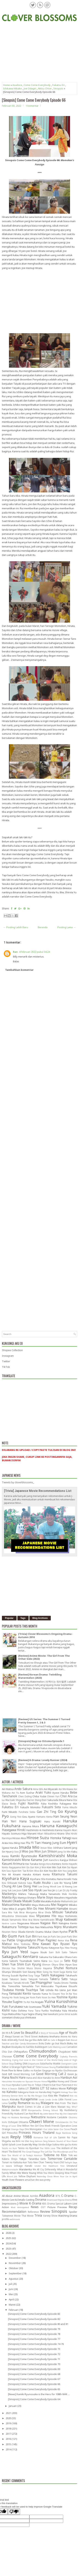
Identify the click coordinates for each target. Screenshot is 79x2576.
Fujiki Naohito (28, 1803)
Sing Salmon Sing (39, 2141)
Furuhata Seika (27, 1811)
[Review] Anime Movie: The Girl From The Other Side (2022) (44, 1657)
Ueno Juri (65, 1990)
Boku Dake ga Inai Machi (52, 2043)
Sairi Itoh (54, 1952)
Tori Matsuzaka (44, 1986)
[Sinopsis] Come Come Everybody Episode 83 (34, 2314)
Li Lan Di (60, 1890)
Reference (33, 2211)
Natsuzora (38, 2117)
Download (52, 2200)
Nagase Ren (48, 1923)
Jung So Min (64, 1851)
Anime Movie (21, 2196)
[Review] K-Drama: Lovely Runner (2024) (42, 1760)
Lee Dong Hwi (27, 1886)
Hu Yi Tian (33, 1843)
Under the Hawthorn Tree (49, 2166)
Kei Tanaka (31, 1864)
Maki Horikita (69, 1893)
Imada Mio (29, 1847)
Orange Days (17, 2129)
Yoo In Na (66, 1993)
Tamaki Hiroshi (21, 1982)
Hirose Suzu (38, 1837)
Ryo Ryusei (61, 1944)
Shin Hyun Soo (68, 1964)
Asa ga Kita (31, 2039)
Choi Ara (66, 1796)
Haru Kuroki (52, 1821)
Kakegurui (23, 2092)
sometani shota (11, 2017)
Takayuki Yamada (38, 1979)
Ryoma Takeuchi (28, 1947)
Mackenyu (9, 1894)
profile (5, 2219)
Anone (63, 2036)
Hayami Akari (70, 1830)
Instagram (8, 1355)
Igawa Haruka (10, 1847)
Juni (11, 2289)
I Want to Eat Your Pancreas (56, 2084)
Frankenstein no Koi (66, 2066)
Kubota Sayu (25, 1882)
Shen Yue (9, 1964)
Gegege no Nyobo (52, 2070)
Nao (32, 1927)
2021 (9, 2413)
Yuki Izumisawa (32, 2006)
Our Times (65, 2129)
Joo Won (35, 1851)
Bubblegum (41, 2046)
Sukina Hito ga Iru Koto (64, 2144)
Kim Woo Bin (36, 1870)
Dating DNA (21, 2063)
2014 (9, 2449)
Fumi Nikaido (9, 1812)
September (15, 2273)
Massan (61, 2106)
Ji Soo (15, 1851)
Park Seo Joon (58, 1936)
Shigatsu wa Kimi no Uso (15, 2141)
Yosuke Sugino (12, 2002)
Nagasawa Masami (28, 1923)
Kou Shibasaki (9, 1882)
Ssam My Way (30, 2144)
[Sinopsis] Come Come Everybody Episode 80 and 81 (38, 2324)
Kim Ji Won (41, 1867)
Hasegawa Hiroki (13, 1830)
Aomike (34, 2195)
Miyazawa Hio (46, 1916)
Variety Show (50, 2215)
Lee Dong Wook (47, 1886)
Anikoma (43, 2036)
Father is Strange (11, 2066)
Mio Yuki (13, 1912)
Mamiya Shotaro (27, 1897)
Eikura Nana (66, 1800)
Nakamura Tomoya (15, 1927)
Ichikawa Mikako (12, 88)
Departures (33, 2063)
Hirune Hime (40, 2081)
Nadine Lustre (9, 1923)
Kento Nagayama (11, 1867)
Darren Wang (34, 1799)
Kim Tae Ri (23, 1870)
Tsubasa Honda (13, 1990)
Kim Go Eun (28, 1867)
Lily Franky (71, 1890)
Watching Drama (67, 2215)
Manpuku (9, 2106)
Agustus (14, 2278)
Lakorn (68, 2203)
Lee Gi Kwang (64, 1886)
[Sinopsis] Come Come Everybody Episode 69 (34, 2369)
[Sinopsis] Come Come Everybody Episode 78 (34, 2334)
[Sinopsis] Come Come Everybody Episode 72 (34, 2354)
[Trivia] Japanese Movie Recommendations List (37, 1491)
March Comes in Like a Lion (33, 2106)
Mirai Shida (44, 1912)
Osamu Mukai (43, 1931)
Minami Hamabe (56, 1908)
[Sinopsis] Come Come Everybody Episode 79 (34, 2329)
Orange (6, 2129)
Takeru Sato (59, 1979)
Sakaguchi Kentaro (20, 1956)
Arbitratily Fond (15, 2039)
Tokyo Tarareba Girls (32, 2159)
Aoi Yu (15, 1792)
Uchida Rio (52, 1990)
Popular (9, 1618)
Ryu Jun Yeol (15, 1951)
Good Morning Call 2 (51, 2074)
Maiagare (47, 2103)
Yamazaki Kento (20, 1993)
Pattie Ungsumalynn (21, 1940)
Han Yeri (9, 1821)
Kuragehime (29, 2099)
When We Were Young (23, 2173)
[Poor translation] (14, 2511)
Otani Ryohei (60, 1931)
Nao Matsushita (44, 1927)
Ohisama (23, 2122)
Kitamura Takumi (64, 1874)
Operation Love (68, 2125)
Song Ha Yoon (51, 1971)
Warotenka (25, 2169)
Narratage (25, 2117)
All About (7, 2196)
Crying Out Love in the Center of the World (34, 2060)
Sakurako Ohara (62, 1957)
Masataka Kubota (50, 1901)
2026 (9, 2233)
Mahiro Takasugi (28, 1894)
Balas (16, 961)
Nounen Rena (9, 1931)
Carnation (71, 2046)
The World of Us (16, 2155)
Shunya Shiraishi (12, 1972)
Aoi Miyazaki (51, 1789)
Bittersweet (32, 2043)
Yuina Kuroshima (60, 2001)
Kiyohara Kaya (15, 1878)
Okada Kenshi (26, 1931)
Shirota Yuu (8, 1968)
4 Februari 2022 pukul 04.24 (34, 951)
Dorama (40, 2199)
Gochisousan (70, 2070)
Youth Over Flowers (13, 2179)
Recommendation (14, 2211)
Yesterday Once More (48, 2176)
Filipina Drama (64, 2200)
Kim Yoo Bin (50, 1870)
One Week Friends (49, 2125)
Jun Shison (49, 1851)
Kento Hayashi (69, 1863)
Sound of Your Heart (66, 2141)
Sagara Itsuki (38, 1952)
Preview (62, 2207)
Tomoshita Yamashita (20, 1986)
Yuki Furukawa (12, 2006)
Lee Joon (17, 1890)
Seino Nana (40, 1961)
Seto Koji (70, 1961)
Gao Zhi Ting (46, 1812)
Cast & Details (17, 2199)
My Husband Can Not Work (24, 2113)
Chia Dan (7, 2051)
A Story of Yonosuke (48, 2033)
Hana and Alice (34, 2077)
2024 (9, 2243)
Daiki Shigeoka (18, 1799)
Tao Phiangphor (41, 1982)
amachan (30, 2179)
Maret (12, 2304)
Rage (58, 2133)
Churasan (7, 2056)
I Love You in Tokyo (30, 2084)
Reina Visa (63, 1940)
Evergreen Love (69, 2063)
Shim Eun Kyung (29, 1964)
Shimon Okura (50, 1964)
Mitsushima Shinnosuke (14, 1916)
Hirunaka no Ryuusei (23, 2081)
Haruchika (7, 2081)
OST (43, 2207)
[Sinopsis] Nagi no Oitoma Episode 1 (41, 1741)
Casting (30, 2199)
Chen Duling (24, 1796)
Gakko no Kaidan (32, 2070)
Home (6, 85)
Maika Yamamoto (50, 1894)
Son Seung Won (32, 1972)
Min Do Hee (35, 1908)
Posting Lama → (66, 927)
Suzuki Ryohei (19, 1975)
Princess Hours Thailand (36, 2132)
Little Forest (64, 2099)
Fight (23, 2066)
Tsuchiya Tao (35, 1990)
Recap (73, 2207)
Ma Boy (35, 2103)
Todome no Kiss (55, 2155)
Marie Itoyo (45, 1897)
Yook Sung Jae (21, 1997)
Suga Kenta (66, 1971)
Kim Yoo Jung (65, 1870)
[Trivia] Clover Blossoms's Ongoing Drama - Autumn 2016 (45, 1635)
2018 (9, 2428)
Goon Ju (72, 2074)
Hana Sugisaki (30, 1821)
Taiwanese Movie (11, 2215)
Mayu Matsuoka (41, 1905)
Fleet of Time (34, 2066)
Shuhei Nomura (65, 1968)
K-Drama (35, 2203)
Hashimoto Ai (33, 1830)
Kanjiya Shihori (68, 1860)
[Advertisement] (39, 51)
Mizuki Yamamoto (11, 1919)
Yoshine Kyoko (66, 1997)
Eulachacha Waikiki (50, 2063)
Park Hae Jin (43, 1936)
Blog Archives (40, 1618)
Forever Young (48, 2067)
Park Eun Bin (27, 1936)
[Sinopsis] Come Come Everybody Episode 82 (34, 2319)
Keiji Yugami (53, 2092)
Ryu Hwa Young (68, 1947)
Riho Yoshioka (22, 1944)
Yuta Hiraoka (69, 2010)
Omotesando (62, 2122)
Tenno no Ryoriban (28, 2148)
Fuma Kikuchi (69, 1807)
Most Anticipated (20, 2207)
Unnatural (72, 2165)
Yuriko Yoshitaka (51, 2010)
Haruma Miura (30, 1826)
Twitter (6, 1361)
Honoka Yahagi (60, 1838)
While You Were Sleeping (50, 2172)
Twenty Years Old (54, 2162)
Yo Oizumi (54, 1993)
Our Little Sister (51, 2129)
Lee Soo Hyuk (32, 1890)
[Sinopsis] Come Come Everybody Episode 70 (34, 2364)
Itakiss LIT (23, 2088)
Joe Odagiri (30, 88)
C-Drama (67, 2196)
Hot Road (6, 2085)
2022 (9, 2253)
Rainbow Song (69, 2133)
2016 (9, 2439)
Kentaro (56, 1864)
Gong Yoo (15, 1816)
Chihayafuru (21, 2051)
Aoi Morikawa (66, 1789)
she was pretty (42, 2179)
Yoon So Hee (49, 1997)
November (15, 2263)
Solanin (52, 2141)
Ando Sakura (23, 1789)
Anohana (54, 2036)
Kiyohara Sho (38, 1879)
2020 (9, 2418)
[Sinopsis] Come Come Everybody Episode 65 (34, 2389)
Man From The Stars (66, 2103)
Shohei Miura (25, 1968)
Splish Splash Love (11, 2144)
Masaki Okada (11, 1901)
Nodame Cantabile (57, 2117)
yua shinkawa (28, 2017)
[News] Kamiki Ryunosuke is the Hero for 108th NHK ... (39, 2394)
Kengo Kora (45, 1863)
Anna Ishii (38, 1789)
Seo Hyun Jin (56, 1961)
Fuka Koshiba (49, 1803)
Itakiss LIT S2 (39, 2088)
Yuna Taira (34, 2010)
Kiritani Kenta (41, 1874)
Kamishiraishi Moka (58, 1855)
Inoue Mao (46, 1847)
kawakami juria (56, 2014)
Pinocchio (12, 2132)
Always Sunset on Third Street (21, 2036)
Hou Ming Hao (17, 1843)
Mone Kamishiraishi (43, 1919)
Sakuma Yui (45, 1957)
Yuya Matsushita (11, 2014)
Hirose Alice (19, 1838)
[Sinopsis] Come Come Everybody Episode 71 (34, 2359)
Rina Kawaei (41, 1944)
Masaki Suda (31, 1901)
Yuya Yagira (27, 2014)
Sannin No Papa (67, 2137)
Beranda (43, 927)
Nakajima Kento (68, 1923)
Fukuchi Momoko (30, 1807)
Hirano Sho (63, 1833)
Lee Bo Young (62, 1883)
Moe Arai (27, 1919)
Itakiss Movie (58, 2088)
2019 (9, 2423)
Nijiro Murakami (65, 1927)
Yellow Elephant (27, 2176)
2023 (9, 2248)
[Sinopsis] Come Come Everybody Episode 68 (34, 2374)
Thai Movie (27, 2215)
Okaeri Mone (41, 2121)
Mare (53, 2106)
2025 (9, 2238)
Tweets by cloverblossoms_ (18, 1482)
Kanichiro (54, 1860)
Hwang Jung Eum (54, 1843)
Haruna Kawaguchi (58, 1825)
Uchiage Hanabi (23, 2165)
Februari (14, 2309)
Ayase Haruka (60, 1792)
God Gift (7, 2074)
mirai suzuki (70, 2014)
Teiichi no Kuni (9, 2148)
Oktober (14, 2268)
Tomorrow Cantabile (62, 2159)
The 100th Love (48, 2148)
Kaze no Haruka (37, 2092)
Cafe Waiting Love (57, 2047)
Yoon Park (35, 1997)
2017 (9, 2433)
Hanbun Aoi (68, 2077)
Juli (11, 2284)
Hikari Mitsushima (46, 1833)
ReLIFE (5, 2137)
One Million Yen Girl (28, 2125)
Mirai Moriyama (28, 1912)
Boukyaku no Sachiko (22, 2046)
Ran (15, 951)
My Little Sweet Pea (49, 2113)
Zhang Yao (41, 2014)
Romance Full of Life (45, 2137)
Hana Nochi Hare (14, 2077)
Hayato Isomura (11, 1833)
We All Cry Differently (44, 2169)
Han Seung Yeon (65, 1816)
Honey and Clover (67, 2081)
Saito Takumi (69, 1952)
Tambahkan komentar (19, 970)
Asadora (17, 85)
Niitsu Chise (45, 88)
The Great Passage (31, 2151)
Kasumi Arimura (13, 1864)
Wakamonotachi (10, 2169)
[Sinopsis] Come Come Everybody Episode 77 (34, 2339)
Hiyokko (52, 2081)
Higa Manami (28, 1833)
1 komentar (32, 105)
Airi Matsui (8, 1789)
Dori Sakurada (50, 1800)
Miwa (32, 1916)
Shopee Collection (12, 1350)
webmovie (15, 2219)
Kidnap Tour (67, 2092)
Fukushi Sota (51, 1807)
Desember (15, 2258)
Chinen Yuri (53, 1796)
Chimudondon (43, 2051)
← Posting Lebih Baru (15, 927)
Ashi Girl (42, 2040)
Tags (23, 1618)
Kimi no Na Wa (26, 2095)
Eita (75, 1799)
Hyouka (16, 2084)
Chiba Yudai (39, 1796)
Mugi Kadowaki (66, 1919)
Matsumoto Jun (69, 1901)
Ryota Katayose (50, 1947)
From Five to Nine (12, 2070)
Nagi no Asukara (10, 2117)
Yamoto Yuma (40, 1993)
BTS (58, 2195)
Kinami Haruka (22, 1874)
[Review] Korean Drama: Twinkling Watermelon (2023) (40, 1676)
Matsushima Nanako (16, 1905)
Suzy (30, 1975)
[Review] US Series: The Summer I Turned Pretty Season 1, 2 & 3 (44, 1720)
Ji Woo (23, 1851)
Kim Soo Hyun (9, 1870)
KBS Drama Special (52, 2203)
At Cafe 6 (52, 2040)
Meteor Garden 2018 (14, 2110)
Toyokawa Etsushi (66, 1986)
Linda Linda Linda (48, 2099)
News (35, 2207)
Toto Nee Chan (35, 2162)
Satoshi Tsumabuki (20, 1961)
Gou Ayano (28, 1816)
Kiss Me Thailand (58, 2095)
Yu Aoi (26, 2001)
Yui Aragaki (37, 2002)
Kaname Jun (39, 1860)
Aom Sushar (27, 1792)
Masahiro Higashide (65, 1897)
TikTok (6, 1367)
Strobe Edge (45, 2144)
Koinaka (14, 2099)
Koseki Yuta (70, 1879)
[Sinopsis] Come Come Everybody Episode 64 (34, 2399)
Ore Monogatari (33, 2129)
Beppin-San (64, 2039)
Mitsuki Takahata (64, 1912)
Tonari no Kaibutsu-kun (14, 2162)
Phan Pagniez (47, 1940)
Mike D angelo (17, 1908)
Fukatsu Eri (58, 85)
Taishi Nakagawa (52, 1975)
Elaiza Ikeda (9, 1803)
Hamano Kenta (44, 1816)
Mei (11, 2294)
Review (45, 2211)
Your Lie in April (68, 2176)
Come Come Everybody (37, 85)
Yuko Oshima (19, 2010)
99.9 (8, 2032)
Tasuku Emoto (61, 1982)
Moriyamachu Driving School (43, 2110)
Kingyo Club (41, 2095)
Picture (52, 2207)
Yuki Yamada (54, 2006)
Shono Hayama (43, 1968)
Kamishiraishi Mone (16, 1860)
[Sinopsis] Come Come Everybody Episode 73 (34, 2349)
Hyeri (72, 1842)
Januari (13, 2406)
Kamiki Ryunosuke (23, 1856)
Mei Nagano (59, 1905)
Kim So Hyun (69, 1867)
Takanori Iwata (18, 1979)
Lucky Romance (19, 2103)
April (12, 2299)
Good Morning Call (24, 2074)
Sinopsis (58, 88)
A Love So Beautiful (24, 2032)
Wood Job (12, 2176)
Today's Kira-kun (34, 2155)
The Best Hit (14, 2151)
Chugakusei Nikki (67, 2051)
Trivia (38, 2215)
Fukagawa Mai (68, 1803)
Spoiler (73, 2211)
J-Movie (22, 2203)
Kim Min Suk (54, 1867)
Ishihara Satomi (62, 1847)
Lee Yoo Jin (49, 1890)
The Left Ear (46, 2151)
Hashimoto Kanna (52, 1830)
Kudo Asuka (42, 1882)
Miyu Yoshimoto (67, 1916)
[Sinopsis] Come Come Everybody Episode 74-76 (36, 2344)
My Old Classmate (68, 2113)
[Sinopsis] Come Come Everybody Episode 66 (34, 100)
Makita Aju (9, 1897)
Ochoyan (13, 2122)
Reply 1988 (21, 2136)
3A (3, 2033)
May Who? (72, 2106)
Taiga (37, 1975)
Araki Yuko (43, 1792)
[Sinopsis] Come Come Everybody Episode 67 (34, 2379)
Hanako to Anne (51, 2077)
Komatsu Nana (54, 1879)
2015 (9, 2444)
